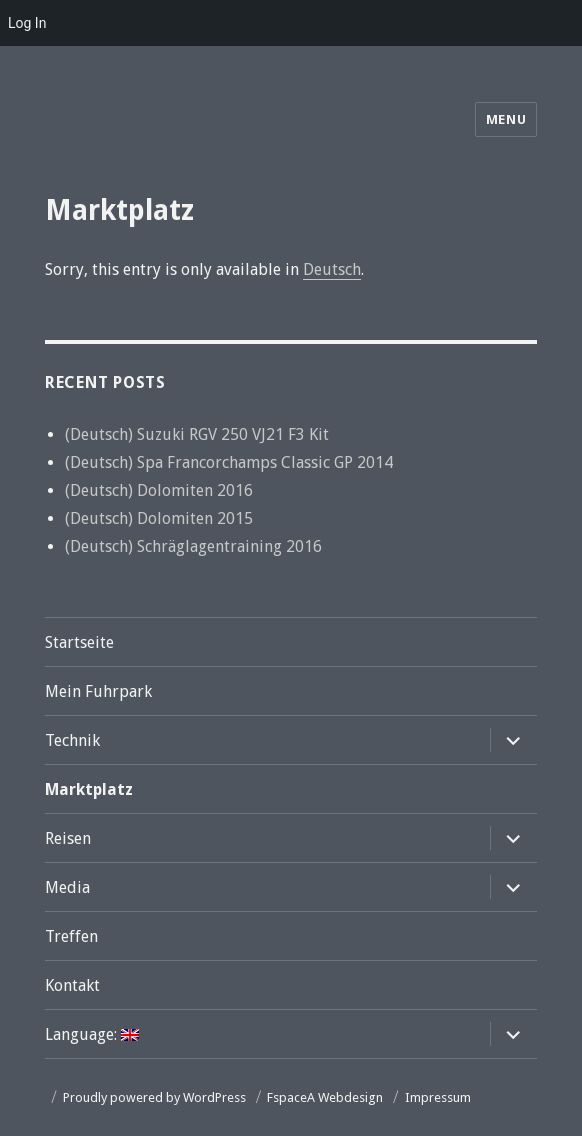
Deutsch (332, 269)
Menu (506, 119)
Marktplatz (89, 789)
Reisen (68, 838)
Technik (72, 740)
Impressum (438, 1097)
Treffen (71, 936)
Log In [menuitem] (27, 23)
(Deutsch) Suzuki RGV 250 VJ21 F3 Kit (197, 434)
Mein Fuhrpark (98, 691)
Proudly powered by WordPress (154, 1097)
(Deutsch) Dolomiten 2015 (159, 518)
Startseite (79, 642)
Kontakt (72, 985)
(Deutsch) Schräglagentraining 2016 (193, 546)
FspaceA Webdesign (325, 1097)
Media (67, 887)
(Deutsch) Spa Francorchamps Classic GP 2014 (229, 462)
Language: (92, 1034)
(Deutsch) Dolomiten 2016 (159, 490)
